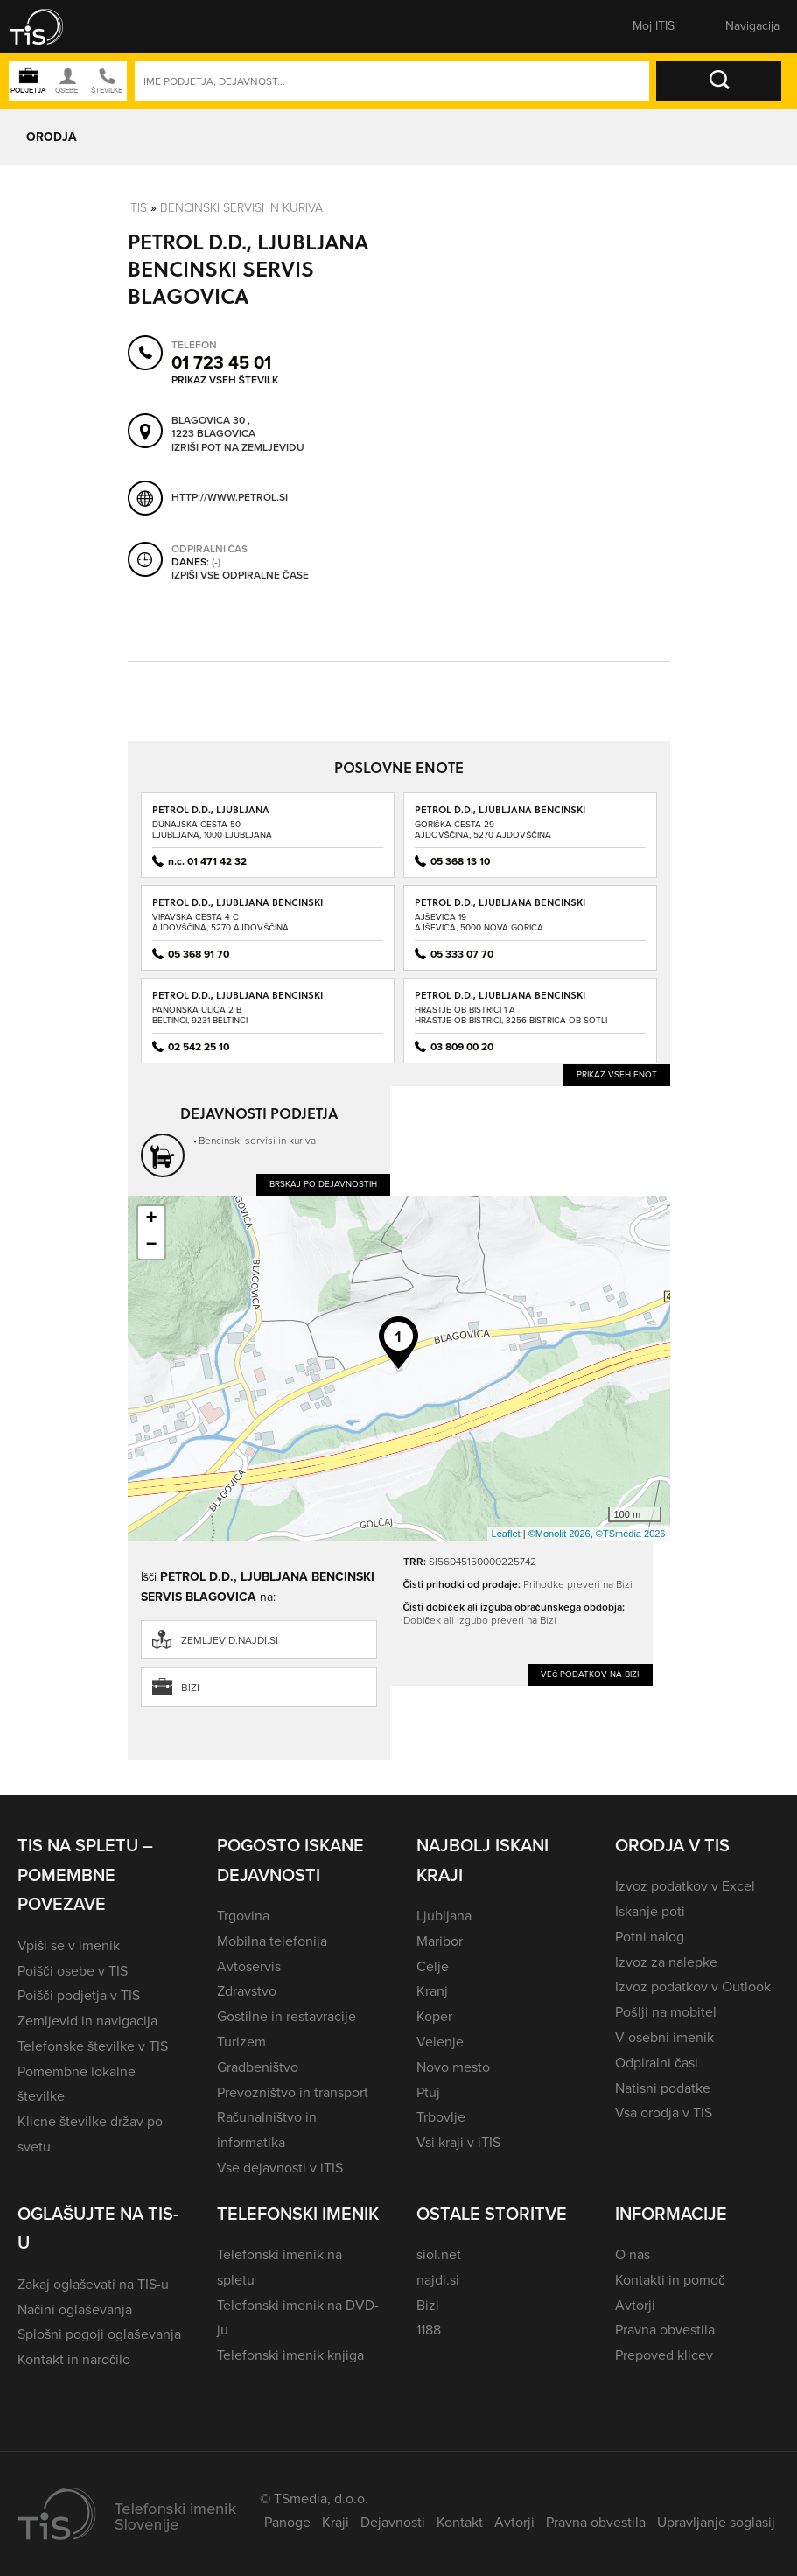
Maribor (439, 1941)
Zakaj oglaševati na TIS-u (93, 2284)
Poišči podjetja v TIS (78, 1995)
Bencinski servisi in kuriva (241, 208)
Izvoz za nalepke (666, 1962)
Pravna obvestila (665, 2330)
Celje (432, 1966)
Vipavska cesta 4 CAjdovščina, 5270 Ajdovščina (220, 922)
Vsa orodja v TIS (663, 2112)
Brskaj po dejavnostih (323, 1183)
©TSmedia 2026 (631, 1533)
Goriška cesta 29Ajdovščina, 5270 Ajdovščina (483, 829)
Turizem (241, 2042)
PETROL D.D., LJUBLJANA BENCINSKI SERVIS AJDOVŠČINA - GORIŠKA (500, 815)
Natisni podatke (662, 2088)
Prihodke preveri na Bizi (578, 1584)
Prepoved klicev (664, 2355)
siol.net (438, 2254)
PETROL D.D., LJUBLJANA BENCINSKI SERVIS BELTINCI (237, 1000)
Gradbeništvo (257, 2067)
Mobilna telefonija (272, 1941)
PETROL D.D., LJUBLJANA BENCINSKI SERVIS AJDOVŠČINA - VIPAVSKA (237, 908)
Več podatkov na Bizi (590, 1674)
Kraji (335, 2522)
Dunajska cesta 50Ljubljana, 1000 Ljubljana (212, 829)
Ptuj (428, 2092)
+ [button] (151, 1219)
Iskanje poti (650, 1911)
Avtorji (635, 2305)
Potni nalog (649, 1937)
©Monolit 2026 (559, 1533)
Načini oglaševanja (74, 2309)
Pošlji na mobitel (665, 2012)
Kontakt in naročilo (73, 2359)
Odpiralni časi (656, 2063)
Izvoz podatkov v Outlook (693, 1986)
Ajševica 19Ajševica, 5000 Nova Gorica (479, 922)
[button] (48, 26)
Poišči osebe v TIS (72, 1971)
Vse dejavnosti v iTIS (280, 2168)
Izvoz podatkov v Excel (685, 1886)
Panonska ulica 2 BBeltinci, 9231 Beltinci (200, 1015)
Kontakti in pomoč (669, 2280)
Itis (137, 208)
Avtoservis (249, 1966)
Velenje (440, 2042)
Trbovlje (440, 2117)
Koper (434, 2016)
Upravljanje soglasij (716, 2522)
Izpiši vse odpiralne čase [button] (240, 575)
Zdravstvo (246, 1991)
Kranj (432, 1991)
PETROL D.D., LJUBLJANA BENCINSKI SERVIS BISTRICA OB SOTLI (500, 1000)
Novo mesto (453, 2067)
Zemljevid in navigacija (87, 2021)
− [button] (151, 1245)
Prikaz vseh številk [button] (224, 379)
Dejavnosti (392, 2522)
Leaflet (506, 1533)
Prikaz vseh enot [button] (617, 1074)
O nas (632, 2254)
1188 (428, 2330)
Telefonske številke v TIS (92, 2046)
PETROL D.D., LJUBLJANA (210, 809)
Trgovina (243, 1916)
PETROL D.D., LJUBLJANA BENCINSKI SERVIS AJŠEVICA (500, 908)
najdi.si (437, 2280)
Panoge (287, 2522)
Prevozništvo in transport (292, 2092)
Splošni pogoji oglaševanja (99, 2334)
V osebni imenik (664, 2037)
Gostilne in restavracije (286, 2016)
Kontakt (460, 2522)
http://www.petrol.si (229, 496)
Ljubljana (444, 1916)
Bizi (190, 1687)
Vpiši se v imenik (68, 1945)
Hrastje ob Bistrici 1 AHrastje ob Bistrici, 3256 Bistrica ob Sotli (511, 1015)
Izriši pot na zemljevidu (237, 447)
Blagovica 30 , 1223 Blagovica (213, 426)
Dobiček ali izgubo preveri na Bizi (479, 1620)
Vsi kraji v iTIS (458, 2142)
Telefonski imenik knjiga (290, 2355)
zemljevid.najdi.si (229, 1640)
